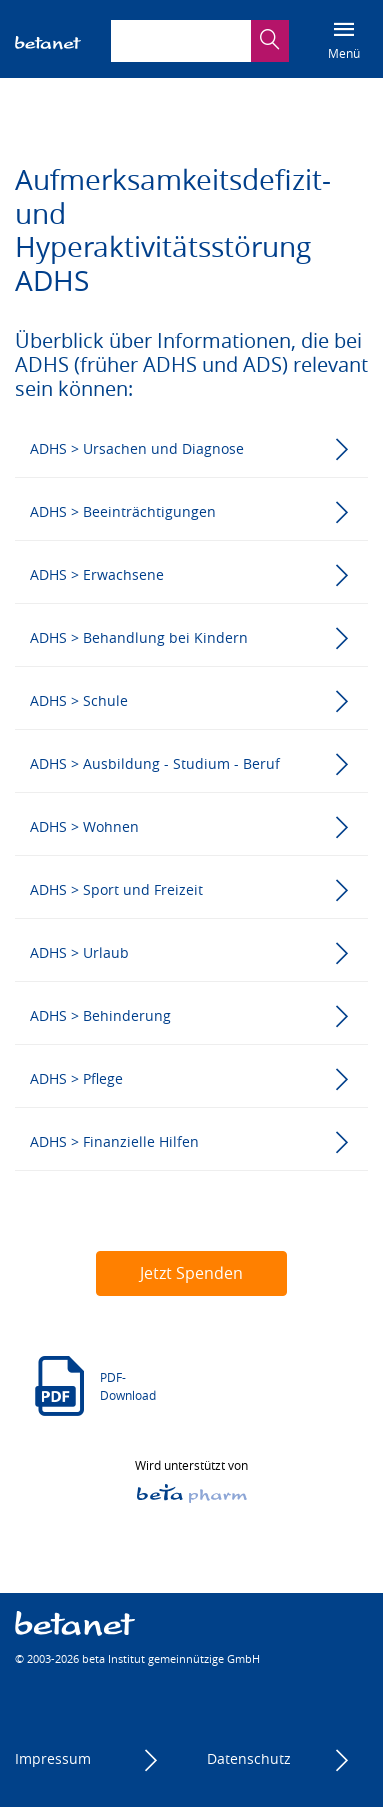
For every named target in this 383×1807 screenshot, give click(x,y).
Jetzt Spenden (191, 1273)
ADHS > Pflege (76, 1078)
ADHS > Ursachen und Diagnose (137, 448)
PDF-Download (128, 1386)
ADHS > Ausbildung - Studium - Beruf (155, 763)
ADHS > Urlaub (79, 952)
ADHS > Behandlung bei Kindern (139, 637)
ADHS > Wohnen (84, 826)
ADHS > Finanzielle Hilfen (114, 1141)
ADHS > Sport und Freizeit (116, 889)
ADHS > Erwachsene (97, 574)
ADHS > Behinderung (100, 1015)
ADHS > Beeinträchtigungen (123, 511)
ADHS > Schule (79, 700)
